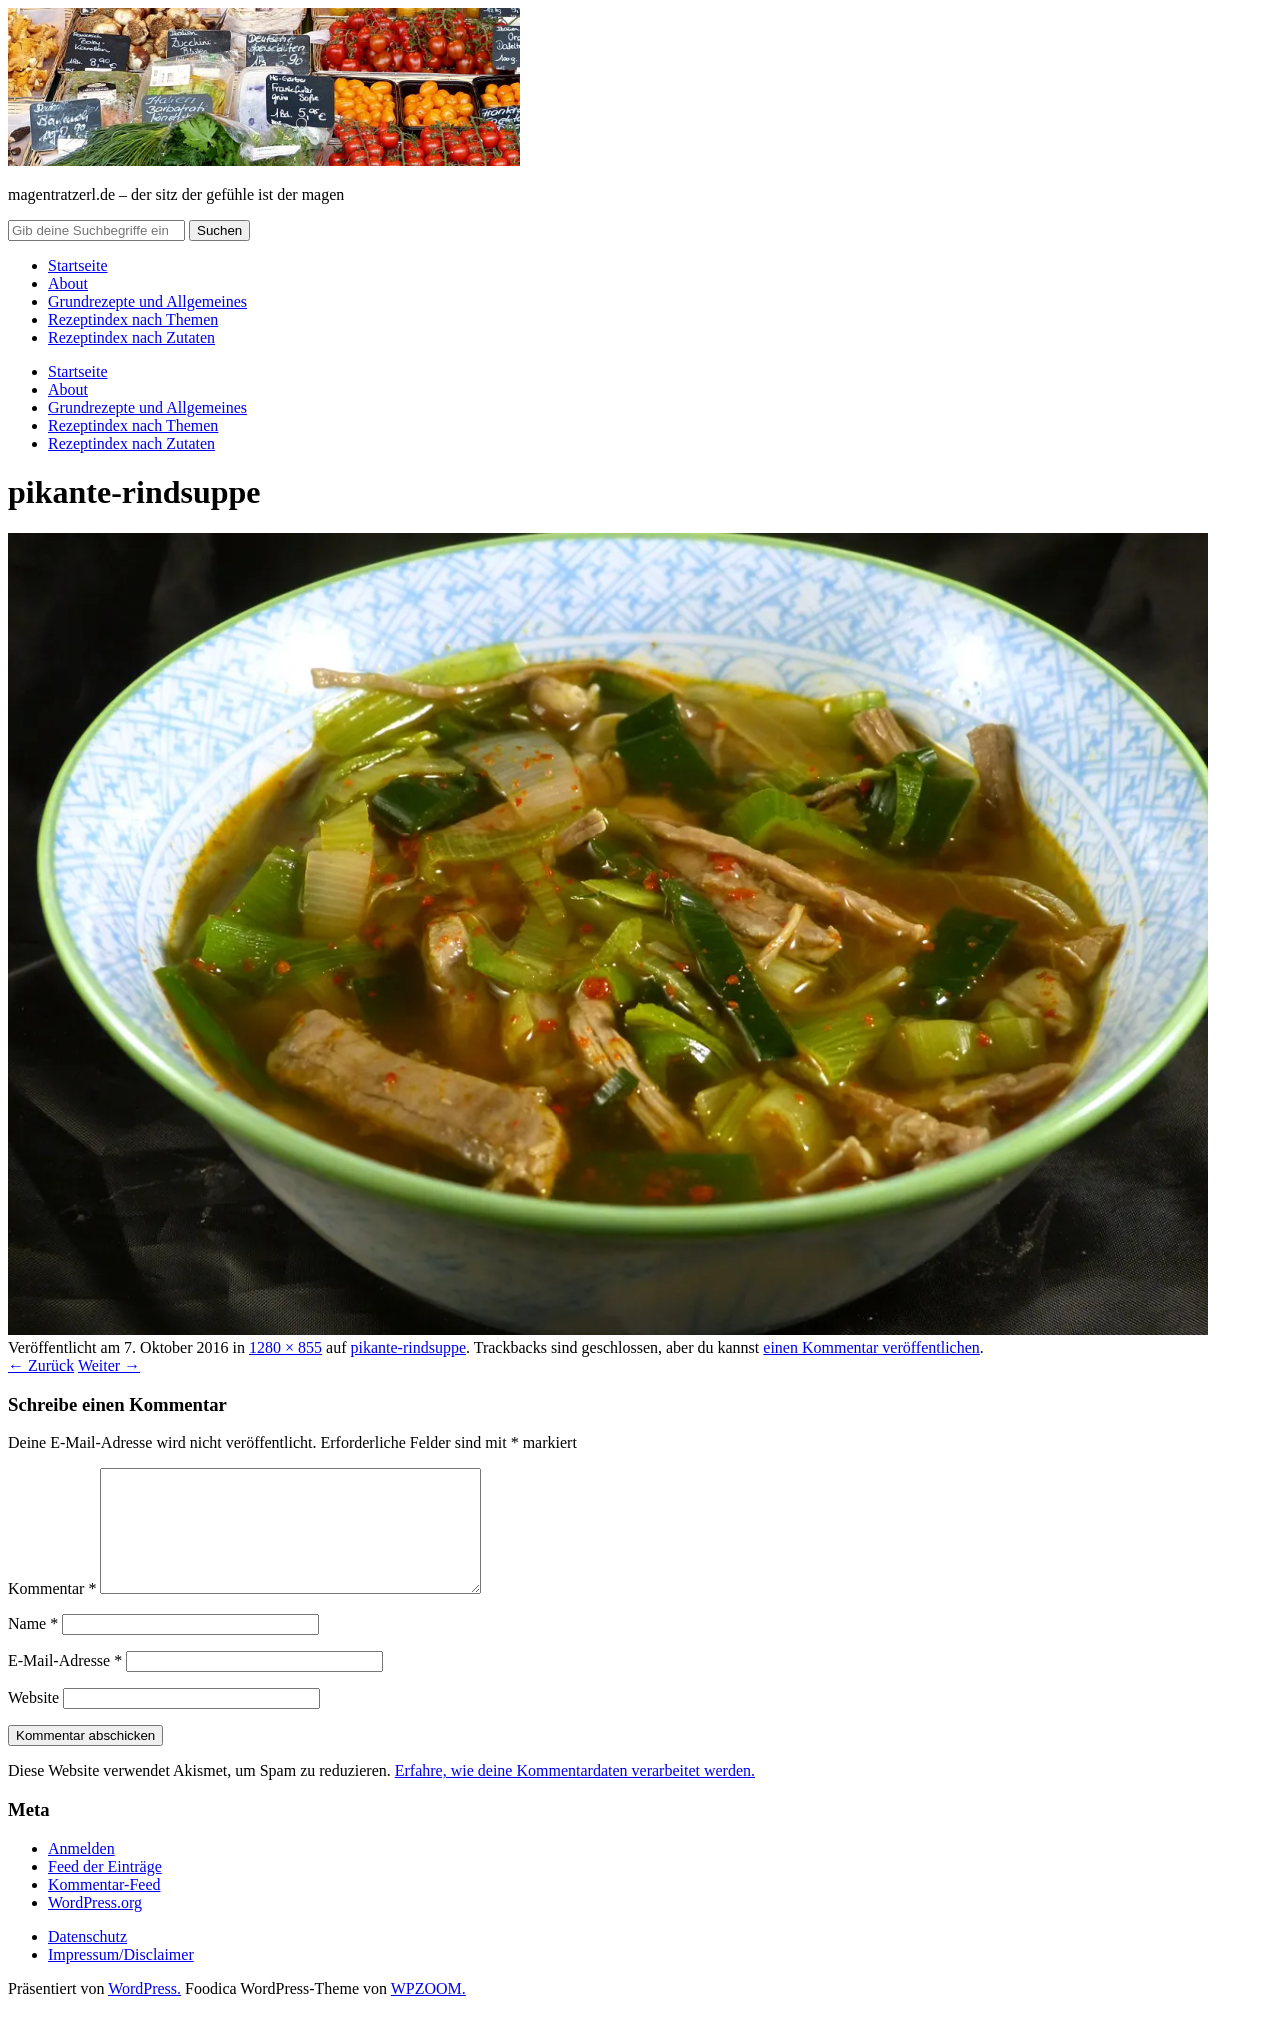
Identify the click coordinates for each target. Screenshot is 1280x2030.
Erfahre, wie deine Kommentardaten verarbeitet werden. (575, 1794)
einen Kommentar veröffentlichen (871, 1347)
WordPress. (144, 2012)
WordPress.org (95, 1926)
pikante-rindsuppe (408, 1347)
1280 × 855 (285, 1347)
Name (33, 1647)
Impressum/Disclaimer (121, 1978)
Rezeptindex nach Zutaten (131, 337)
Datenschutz (87, 1960)
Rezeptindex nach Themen (133, 319)
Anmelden (81, 1872)
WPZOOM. (428, 2012)
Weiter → (109, 1365)
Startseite (78, 265)
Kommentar (52, 1612)
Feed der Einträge (105, 1890)
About (68, 283)
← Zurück (41, 1365)
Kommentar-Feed (104, 1908)
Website (33, 1721)
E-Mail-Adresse (65, 1684)
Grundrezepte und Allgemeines (147, 301)
